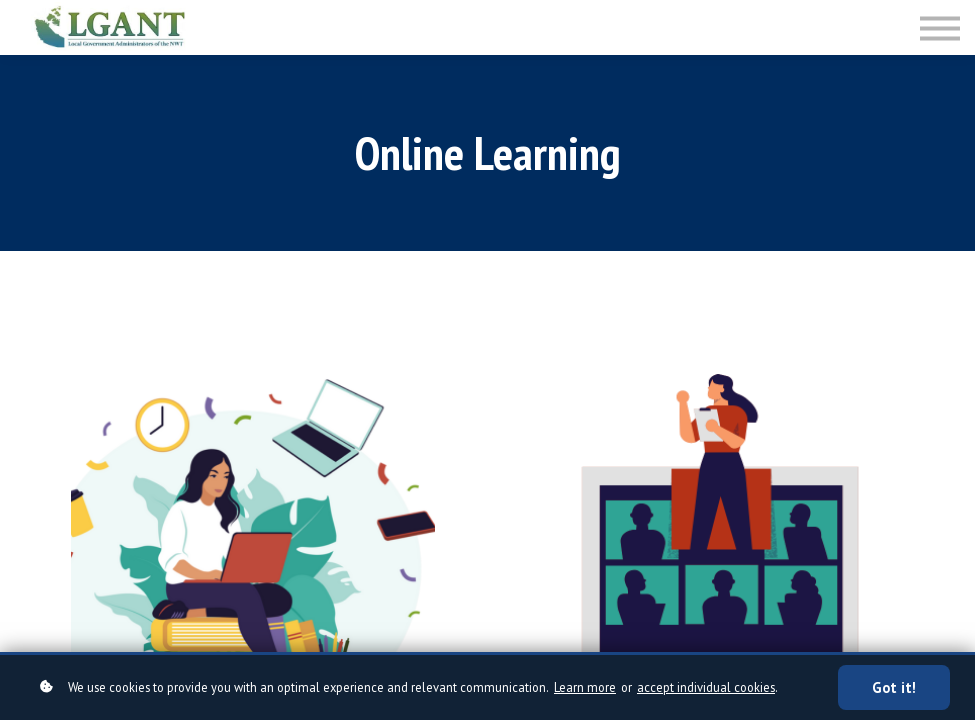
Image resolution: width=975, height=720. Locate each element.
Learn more (585, 687)
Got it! (894, 687)
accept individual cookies (706, 687)
